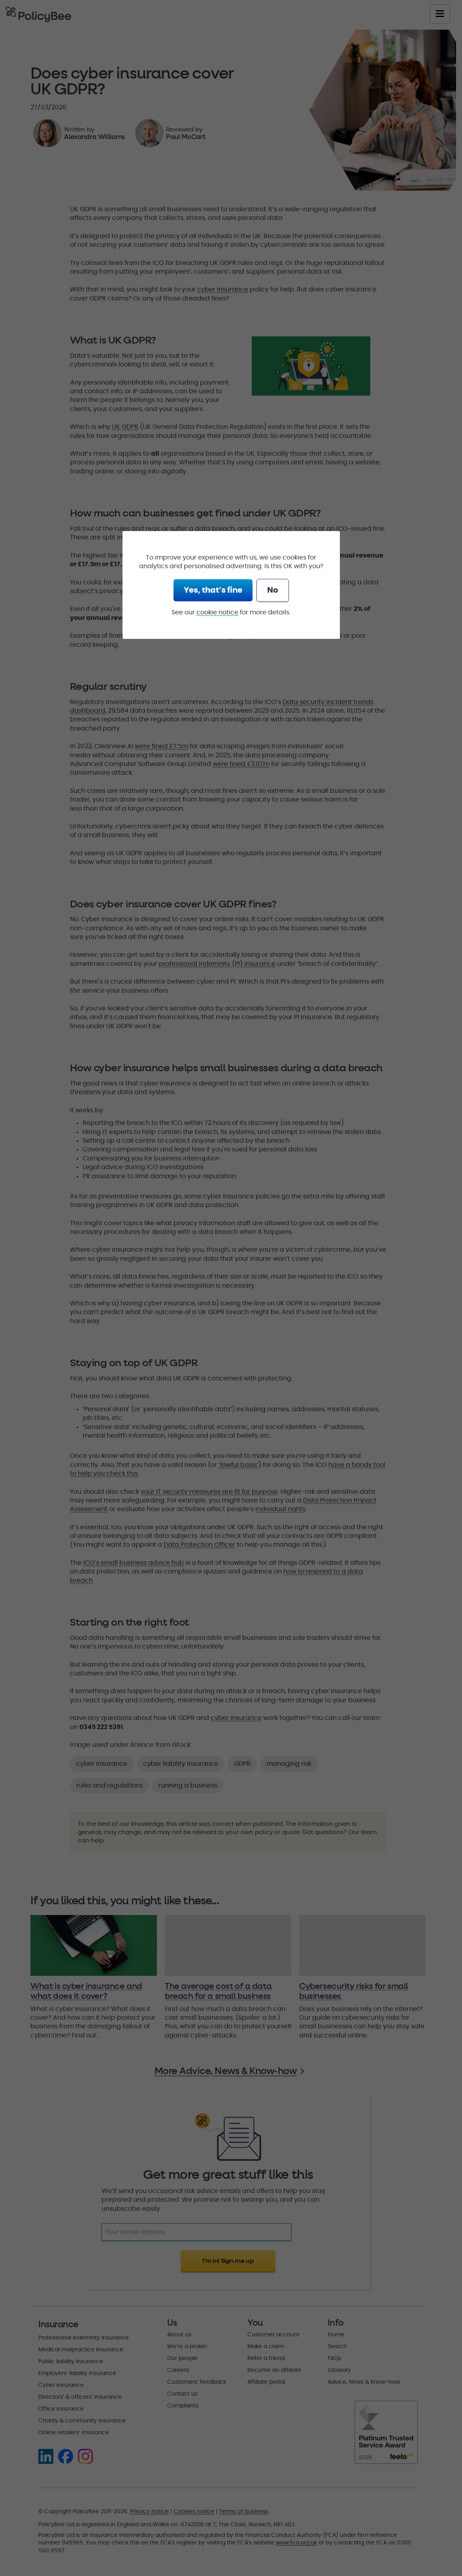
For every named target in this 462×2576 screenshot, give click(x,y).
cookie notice (217, 612)
